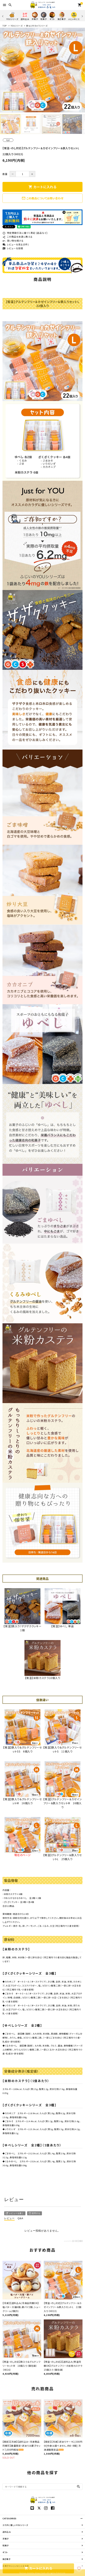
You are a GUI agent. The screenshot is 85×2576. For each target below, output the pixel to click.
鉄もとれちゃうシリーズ (37, 25)
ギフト (5, 2552)
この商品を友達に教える (17, 236)
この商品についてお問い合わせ (43, 198)
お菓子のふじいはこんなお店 (15, 2565)
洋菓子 (5, 2538)
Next (82, 16)
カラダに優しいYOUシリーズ (15, 2525)
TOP (4, 25)
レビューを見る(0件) (15, 244)
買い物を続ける (13, 240)
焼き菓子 (6, 2559)
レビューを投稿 (12, 248)
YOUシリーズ (17, 25)
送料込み (6, 2531)
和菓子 (5, 2545)
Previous (3, 16)
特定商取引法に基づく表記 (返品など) (25, 232)
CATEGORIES (9, 2518)
